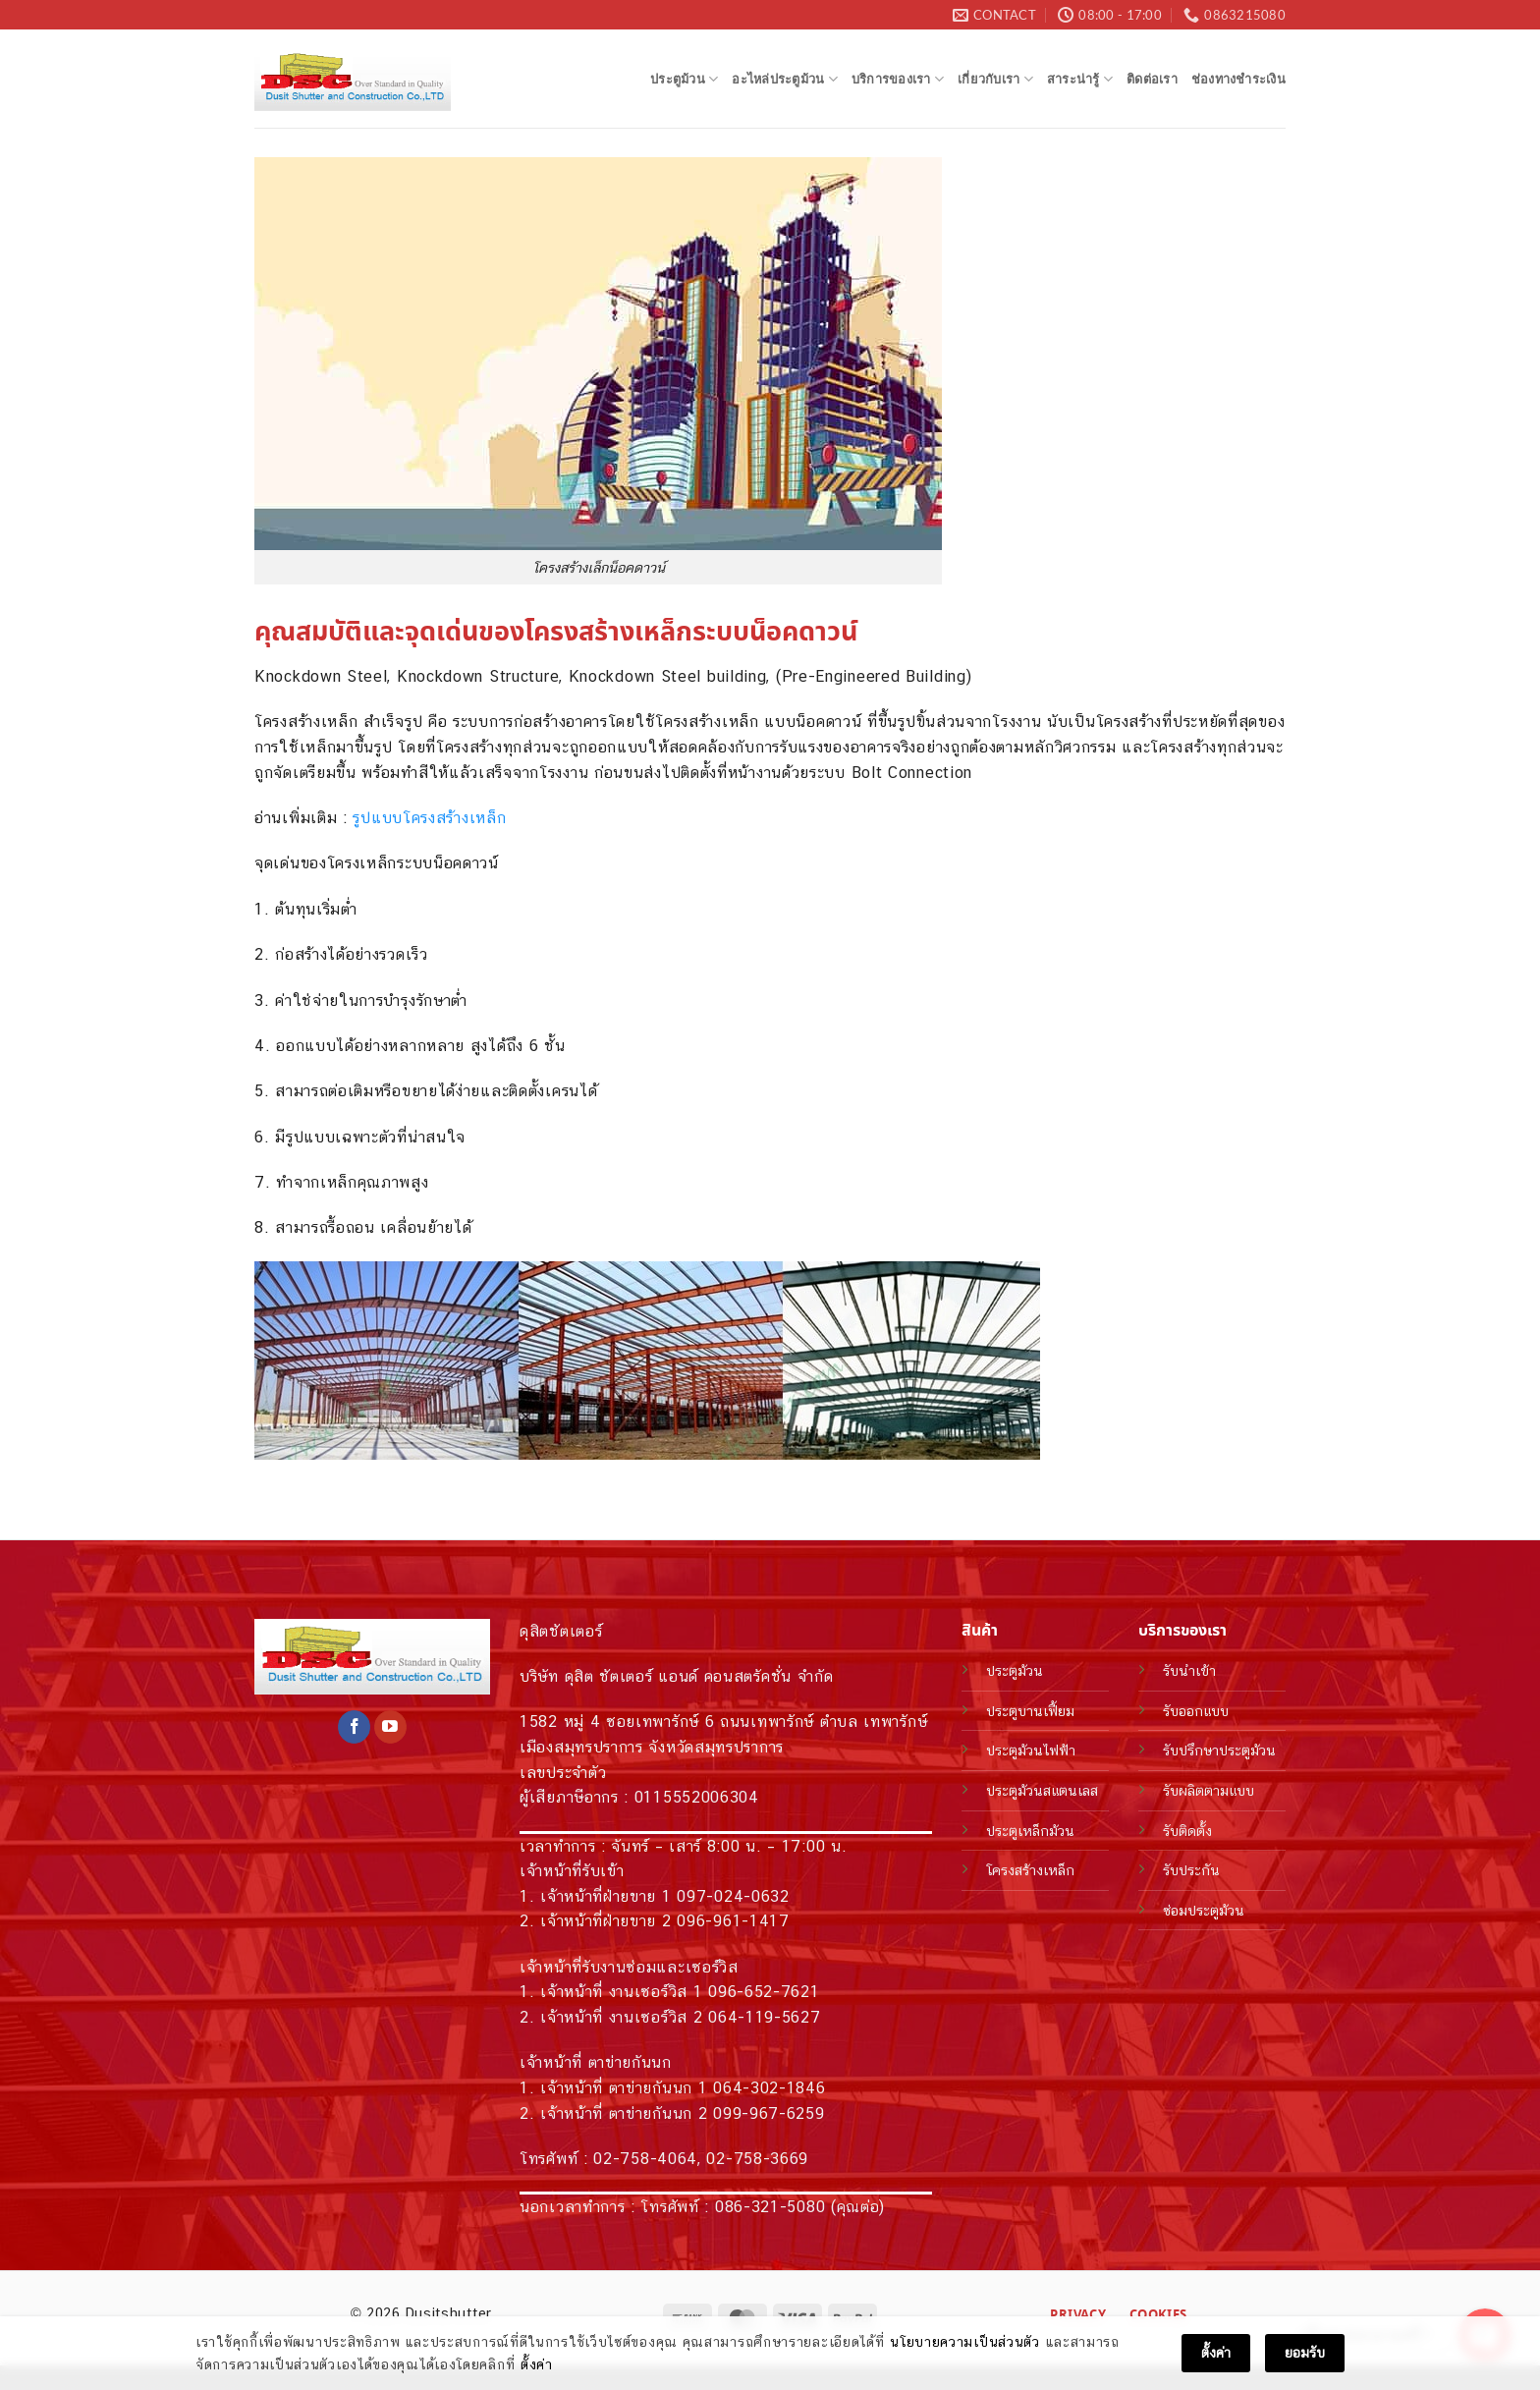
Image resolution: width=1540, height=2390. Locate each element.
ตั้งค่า (537, 2365)
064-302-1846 (769, 2088)
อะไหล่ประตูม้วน (785, 79)
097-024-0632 (733, 1896)
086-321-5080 (770, 2206)
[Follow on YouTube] (390, 1727)
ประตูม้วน (684, 79)
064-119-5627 (764, 2017)
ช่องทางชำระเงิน (1238, 78)
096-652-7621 (763, 1991)
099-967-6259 (768, 2113)
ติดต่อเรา (1152, 78)
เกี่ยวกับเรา (995, 79)
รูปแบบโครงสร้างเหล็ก (429, 817)
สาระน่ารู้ (1080, 79)
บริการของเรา (898, 79)
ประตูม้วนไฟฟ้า (1030, 1750)
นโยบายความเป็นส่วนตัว (965, 2343)
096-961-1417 (733, 1921)
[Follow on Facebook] (354, 1727)
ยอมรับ (1305, 2354)
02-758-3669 (757, 2158)
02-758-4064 (645, 2158)
